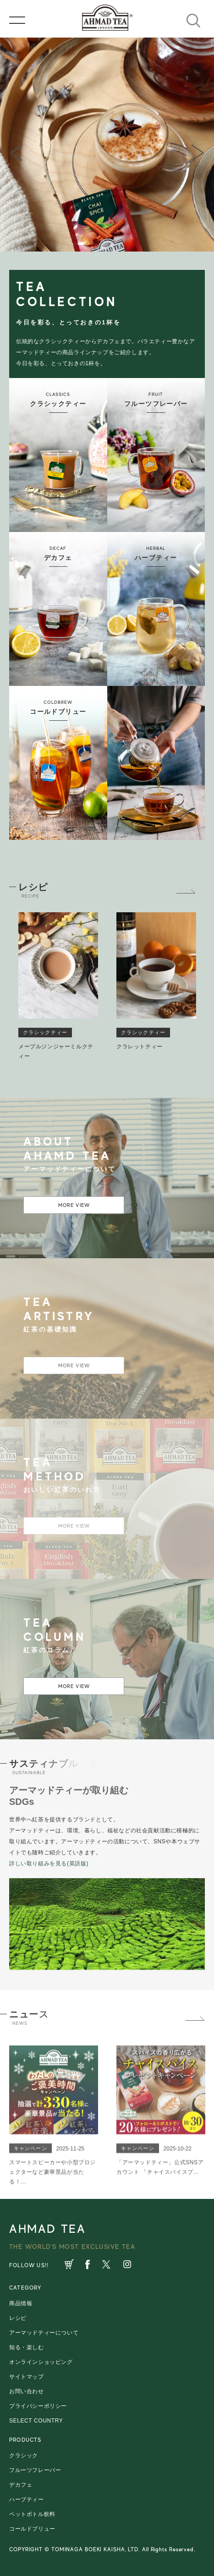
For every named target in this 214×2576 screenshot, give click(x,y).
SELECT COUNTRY (36, 2420)
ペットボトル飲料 (32, 2514)
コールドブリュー (32, 2529)
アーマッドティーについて (43, 2332)
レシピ (18, 2318)
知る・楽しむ (26, 2347)
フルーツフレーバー (35, 2470)
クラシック (23, 2455)
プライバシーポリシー (38, 2406)
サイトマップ (26, 2376)
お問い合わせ (26, 2391)
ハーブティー (26, 2499)
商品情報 (20, 2303)
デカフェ (20, 2485)
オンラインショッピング (41, 2362)
